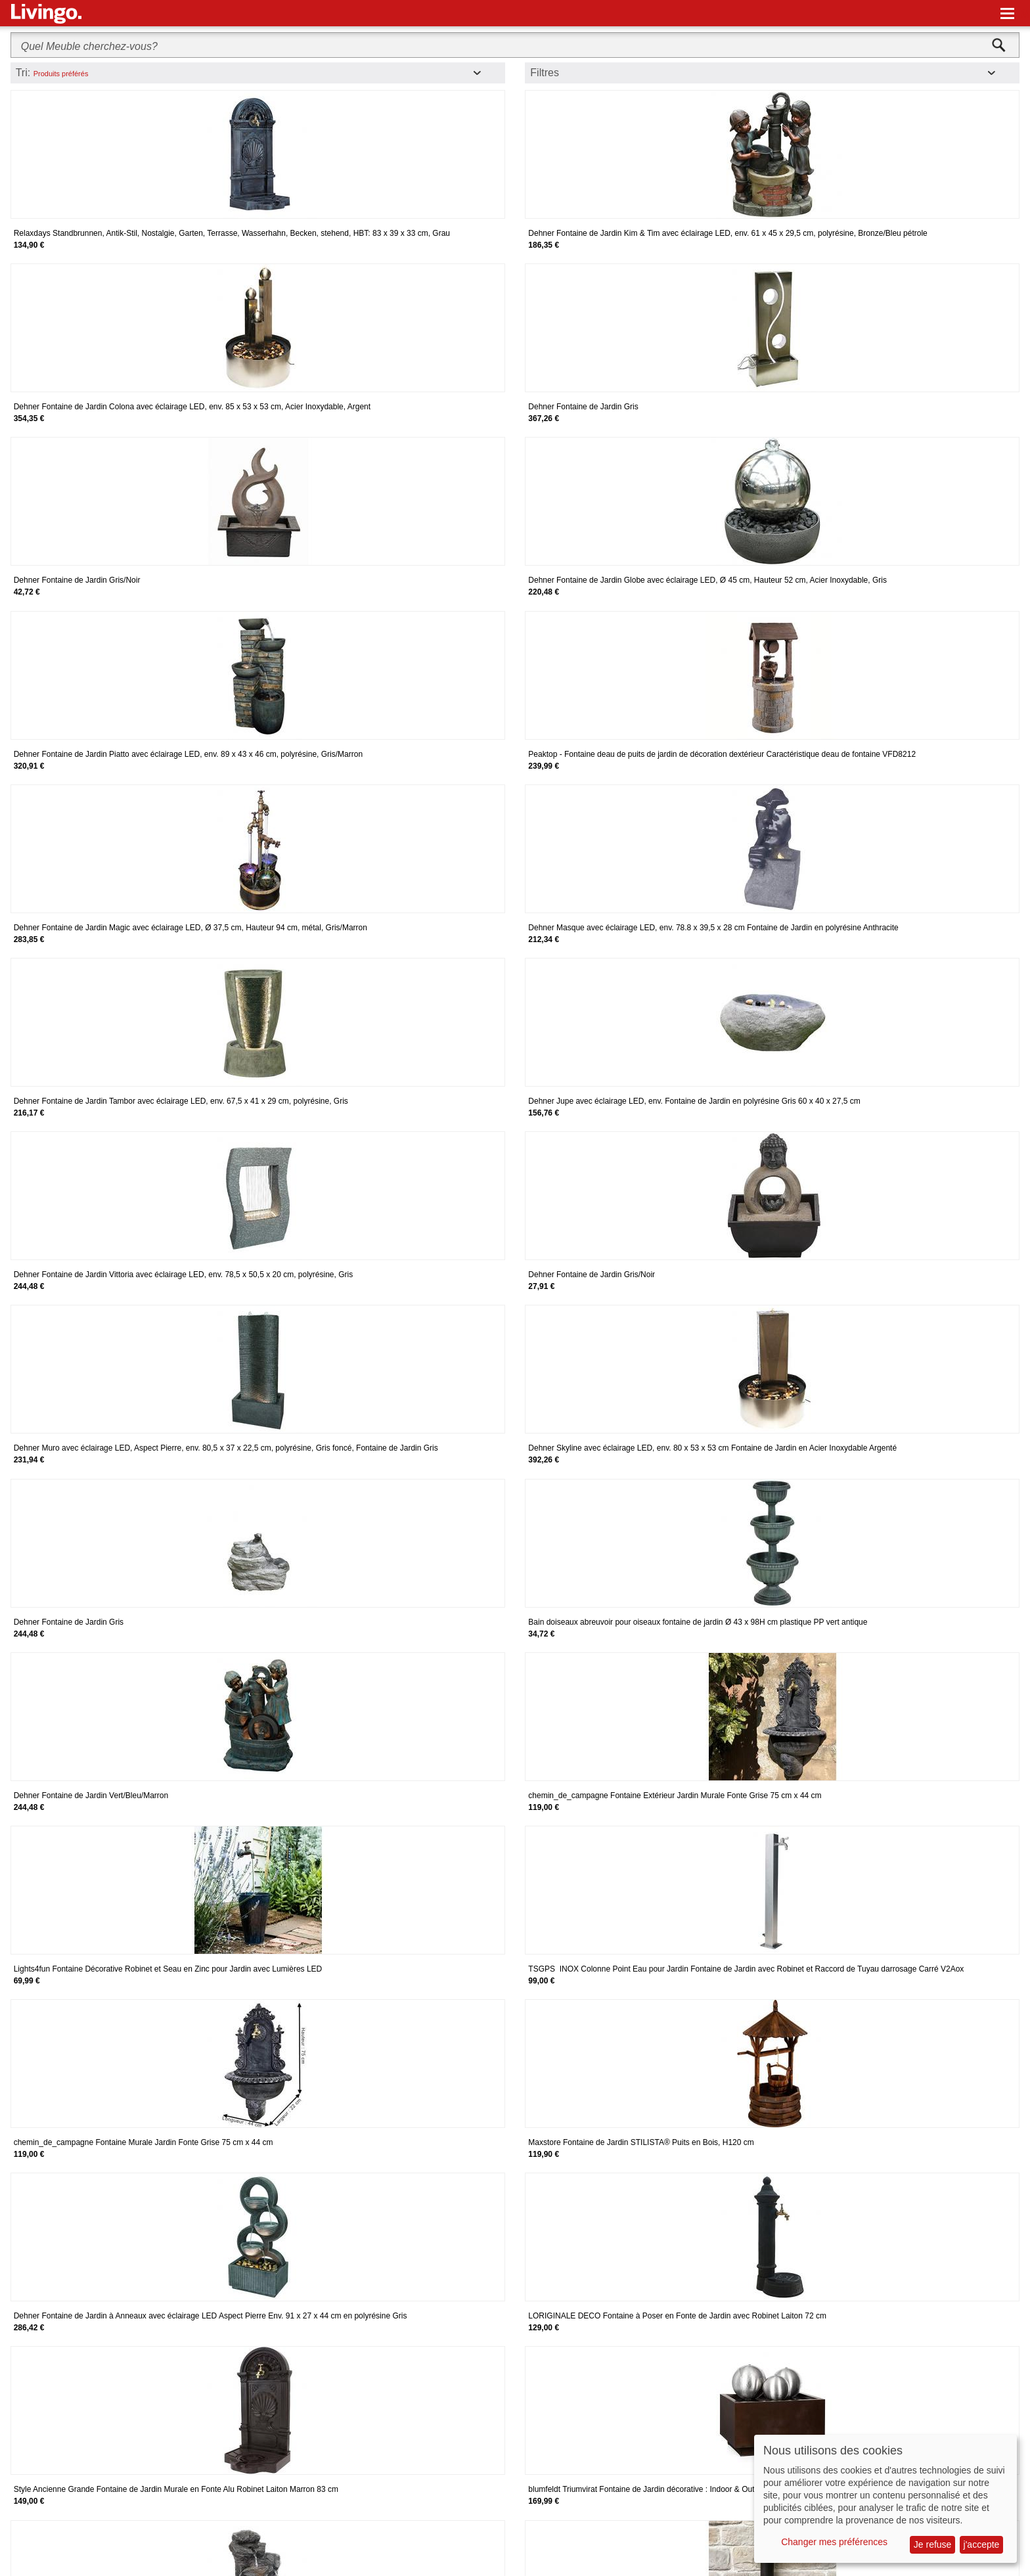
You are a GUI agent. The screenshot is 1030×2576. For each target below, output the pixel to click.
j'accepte (982, 2544)
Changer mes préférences (834, 2542)
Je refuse (933, 2544)
